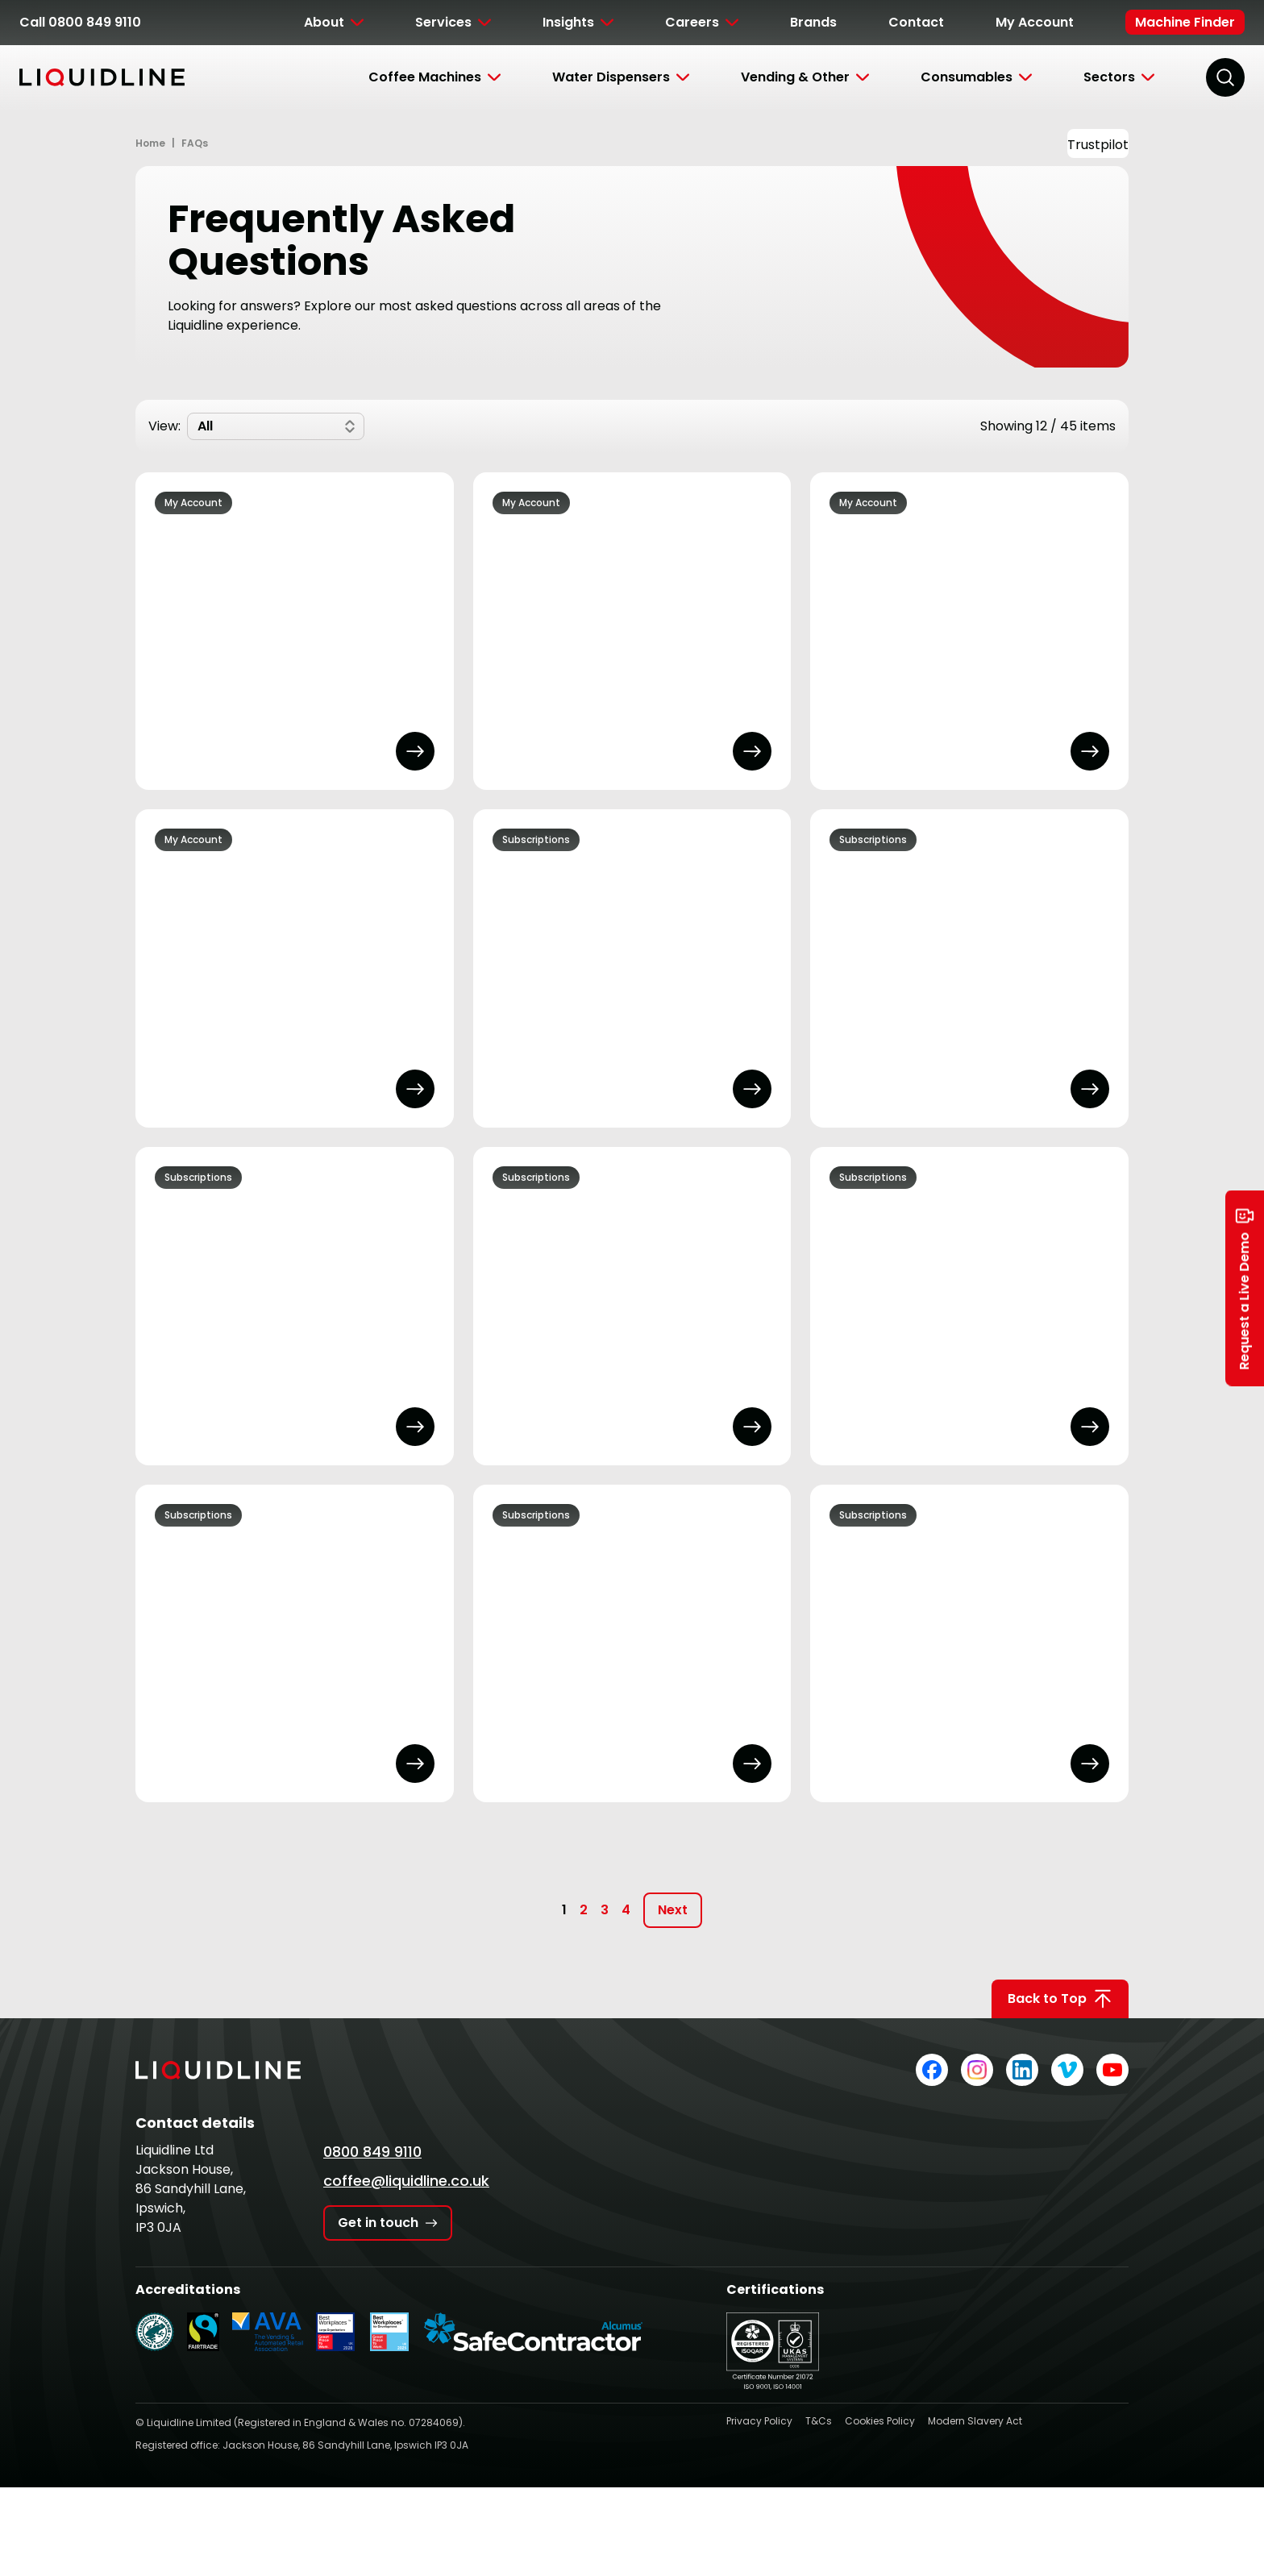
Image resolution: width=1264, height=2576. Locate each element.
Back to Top (1060, 1999)
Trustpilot (1098, 144)
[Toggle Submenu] (334, 22)
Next (673, 1910)
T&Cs (818, 2421)
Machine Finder (1185, 22)
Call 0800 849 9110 (80, 22)
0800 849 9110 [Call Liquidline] (372, 2152)
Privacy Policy (759, 2421)
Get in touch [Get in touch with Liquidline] (388, 2222)
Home (150, 143)
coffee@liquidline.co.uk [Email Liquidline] (406, 2181)
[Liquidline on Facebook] (932, 2070)
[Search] (1225, 77)
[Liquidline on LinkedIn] (1022, 2070)
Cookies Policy (880, 2421)
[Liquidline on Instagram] (977, 2070)
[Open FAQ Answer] (415, 751)
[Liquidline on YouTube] (1112, 2070)
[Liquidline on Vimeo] (1067, 2070)
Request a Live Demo (1244, 1288)
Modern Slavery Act (975, 2421)
